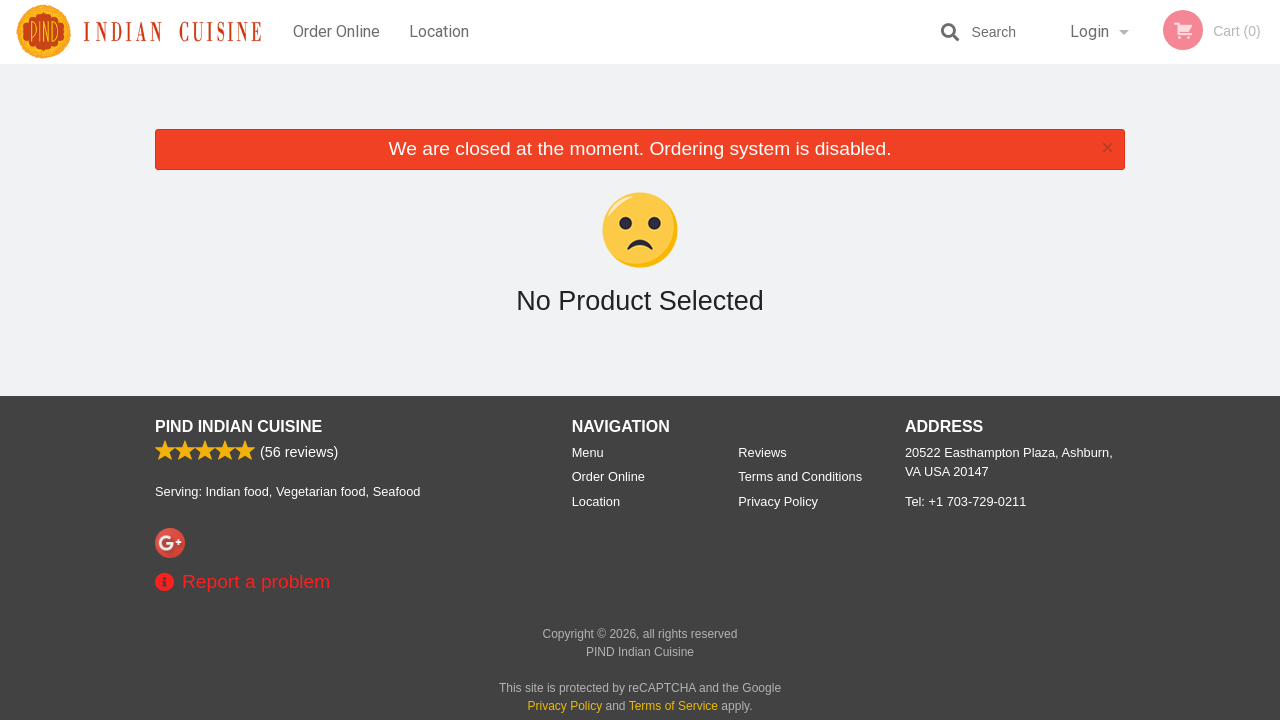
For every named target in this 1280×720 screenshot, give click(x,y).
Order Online (336, 31)
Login (1089, 31)
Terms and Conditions (800, 476)
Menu (588, 452)
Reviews (762, 452)
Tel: (965, 501)
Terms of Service (673, 706)
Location (439, 31)
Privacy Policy (778, 501)
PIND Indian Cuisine (238, 426)
